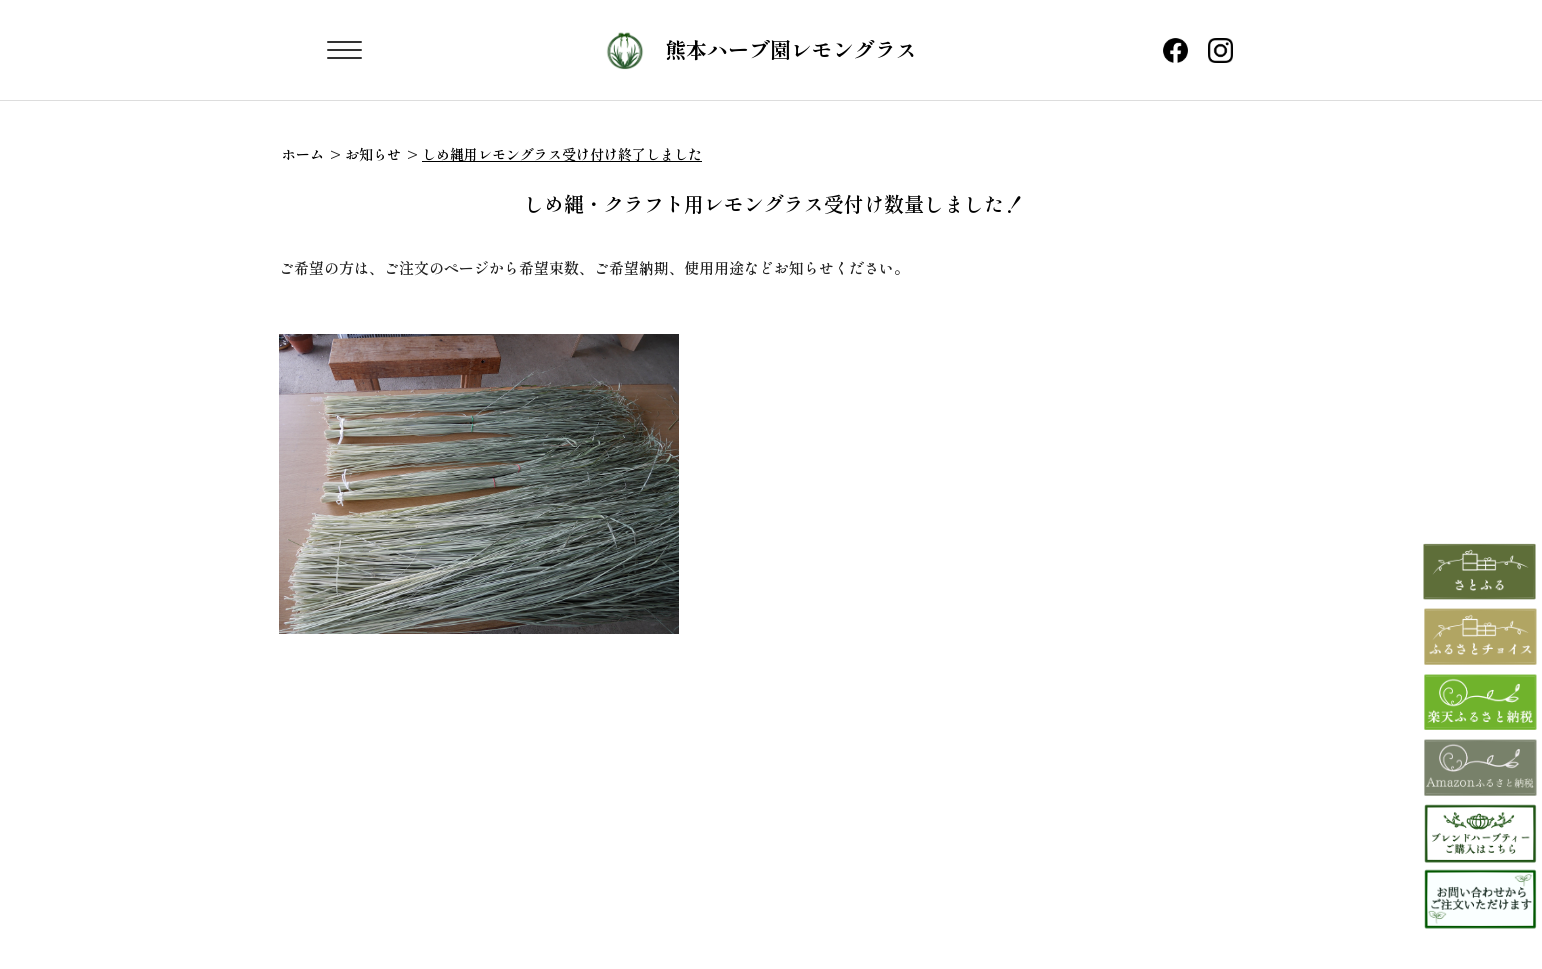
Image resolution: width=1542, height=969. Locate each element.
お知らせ (373, 154)
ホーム (303, 154)
